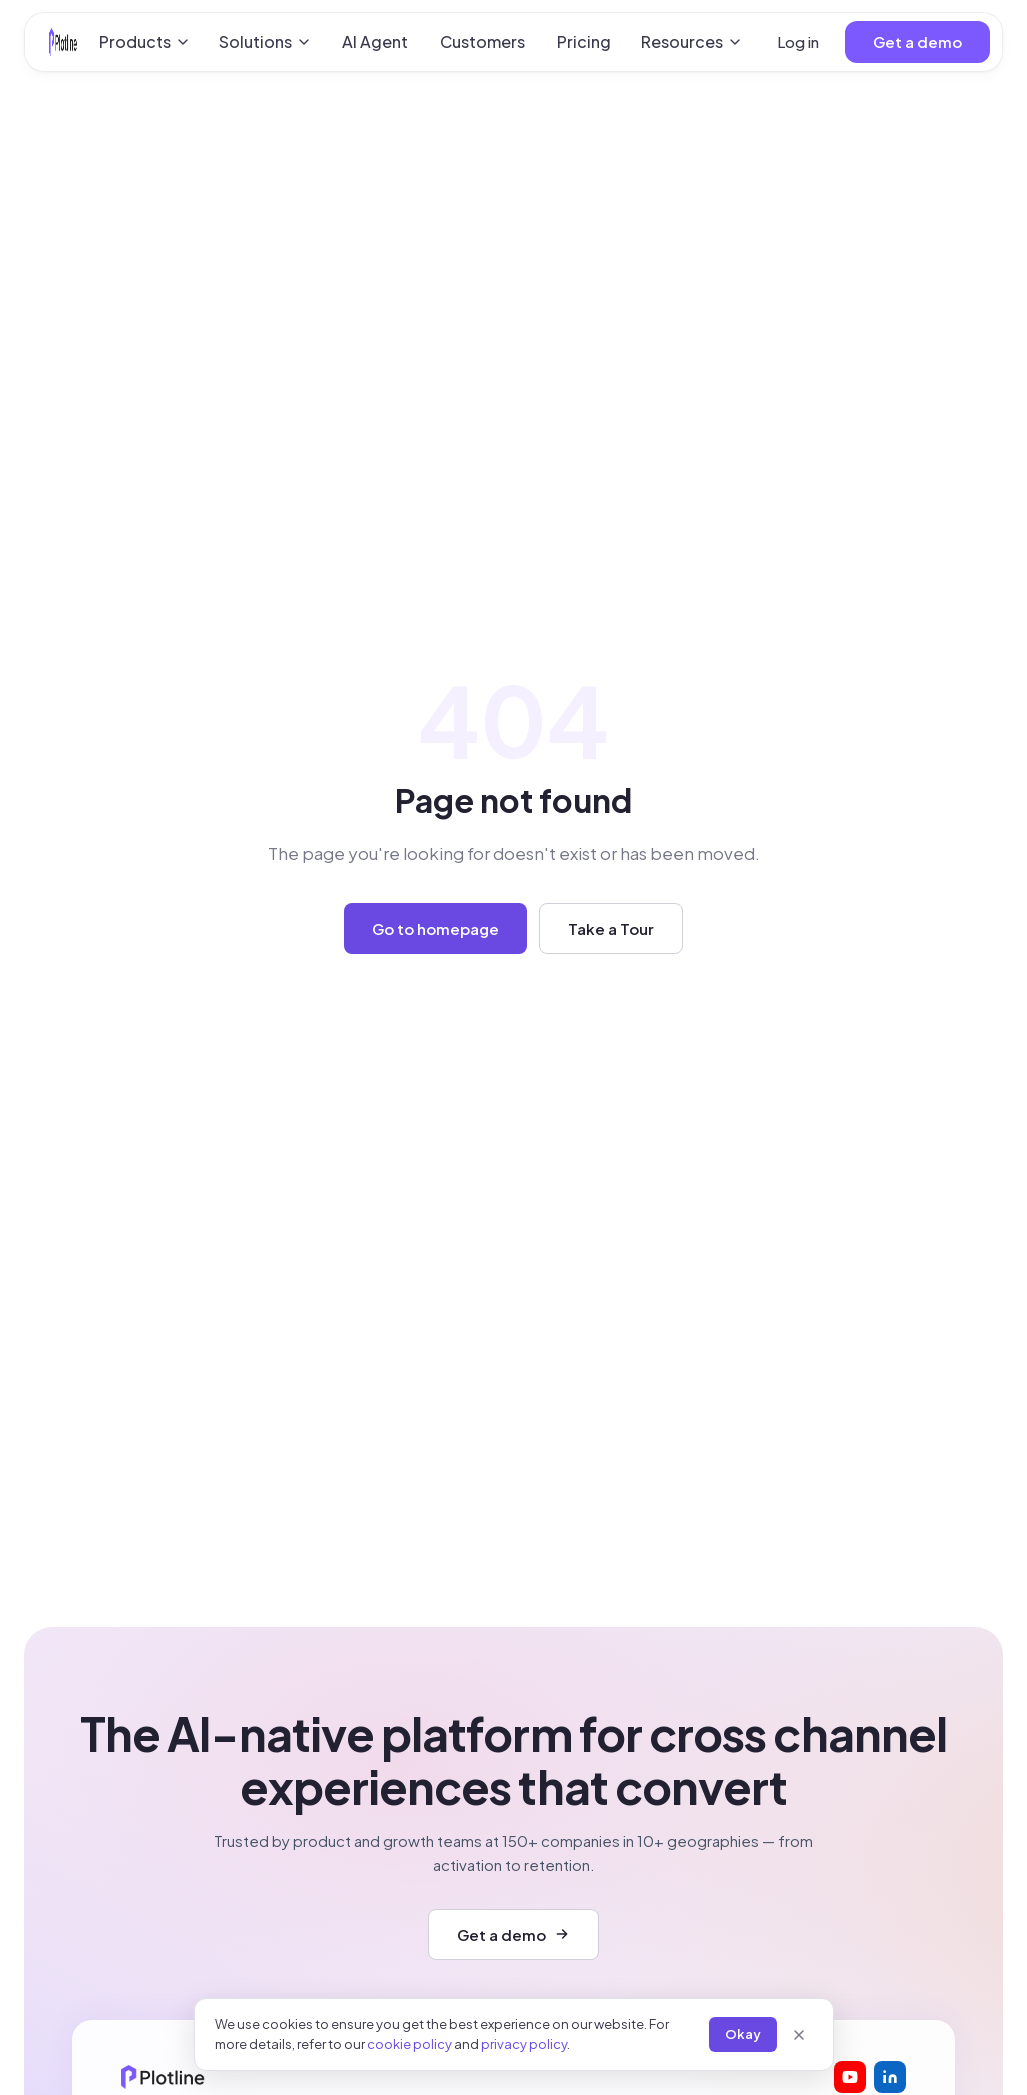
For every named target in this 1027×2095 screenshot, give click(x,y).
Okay (743, 2034)
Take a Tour (611, 928)
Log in (798, 41)
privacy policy (524, 2044)
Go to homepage (435, 928)
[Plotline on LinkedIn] (890, 2077)
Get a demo (917, 41)
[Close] (799, 2035)
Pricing (584, 41)
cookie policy (409, 2044)
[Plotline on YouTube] (850, 2077)
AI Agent (375, 41)
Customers (482, 41)
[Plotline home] (63, 42)
